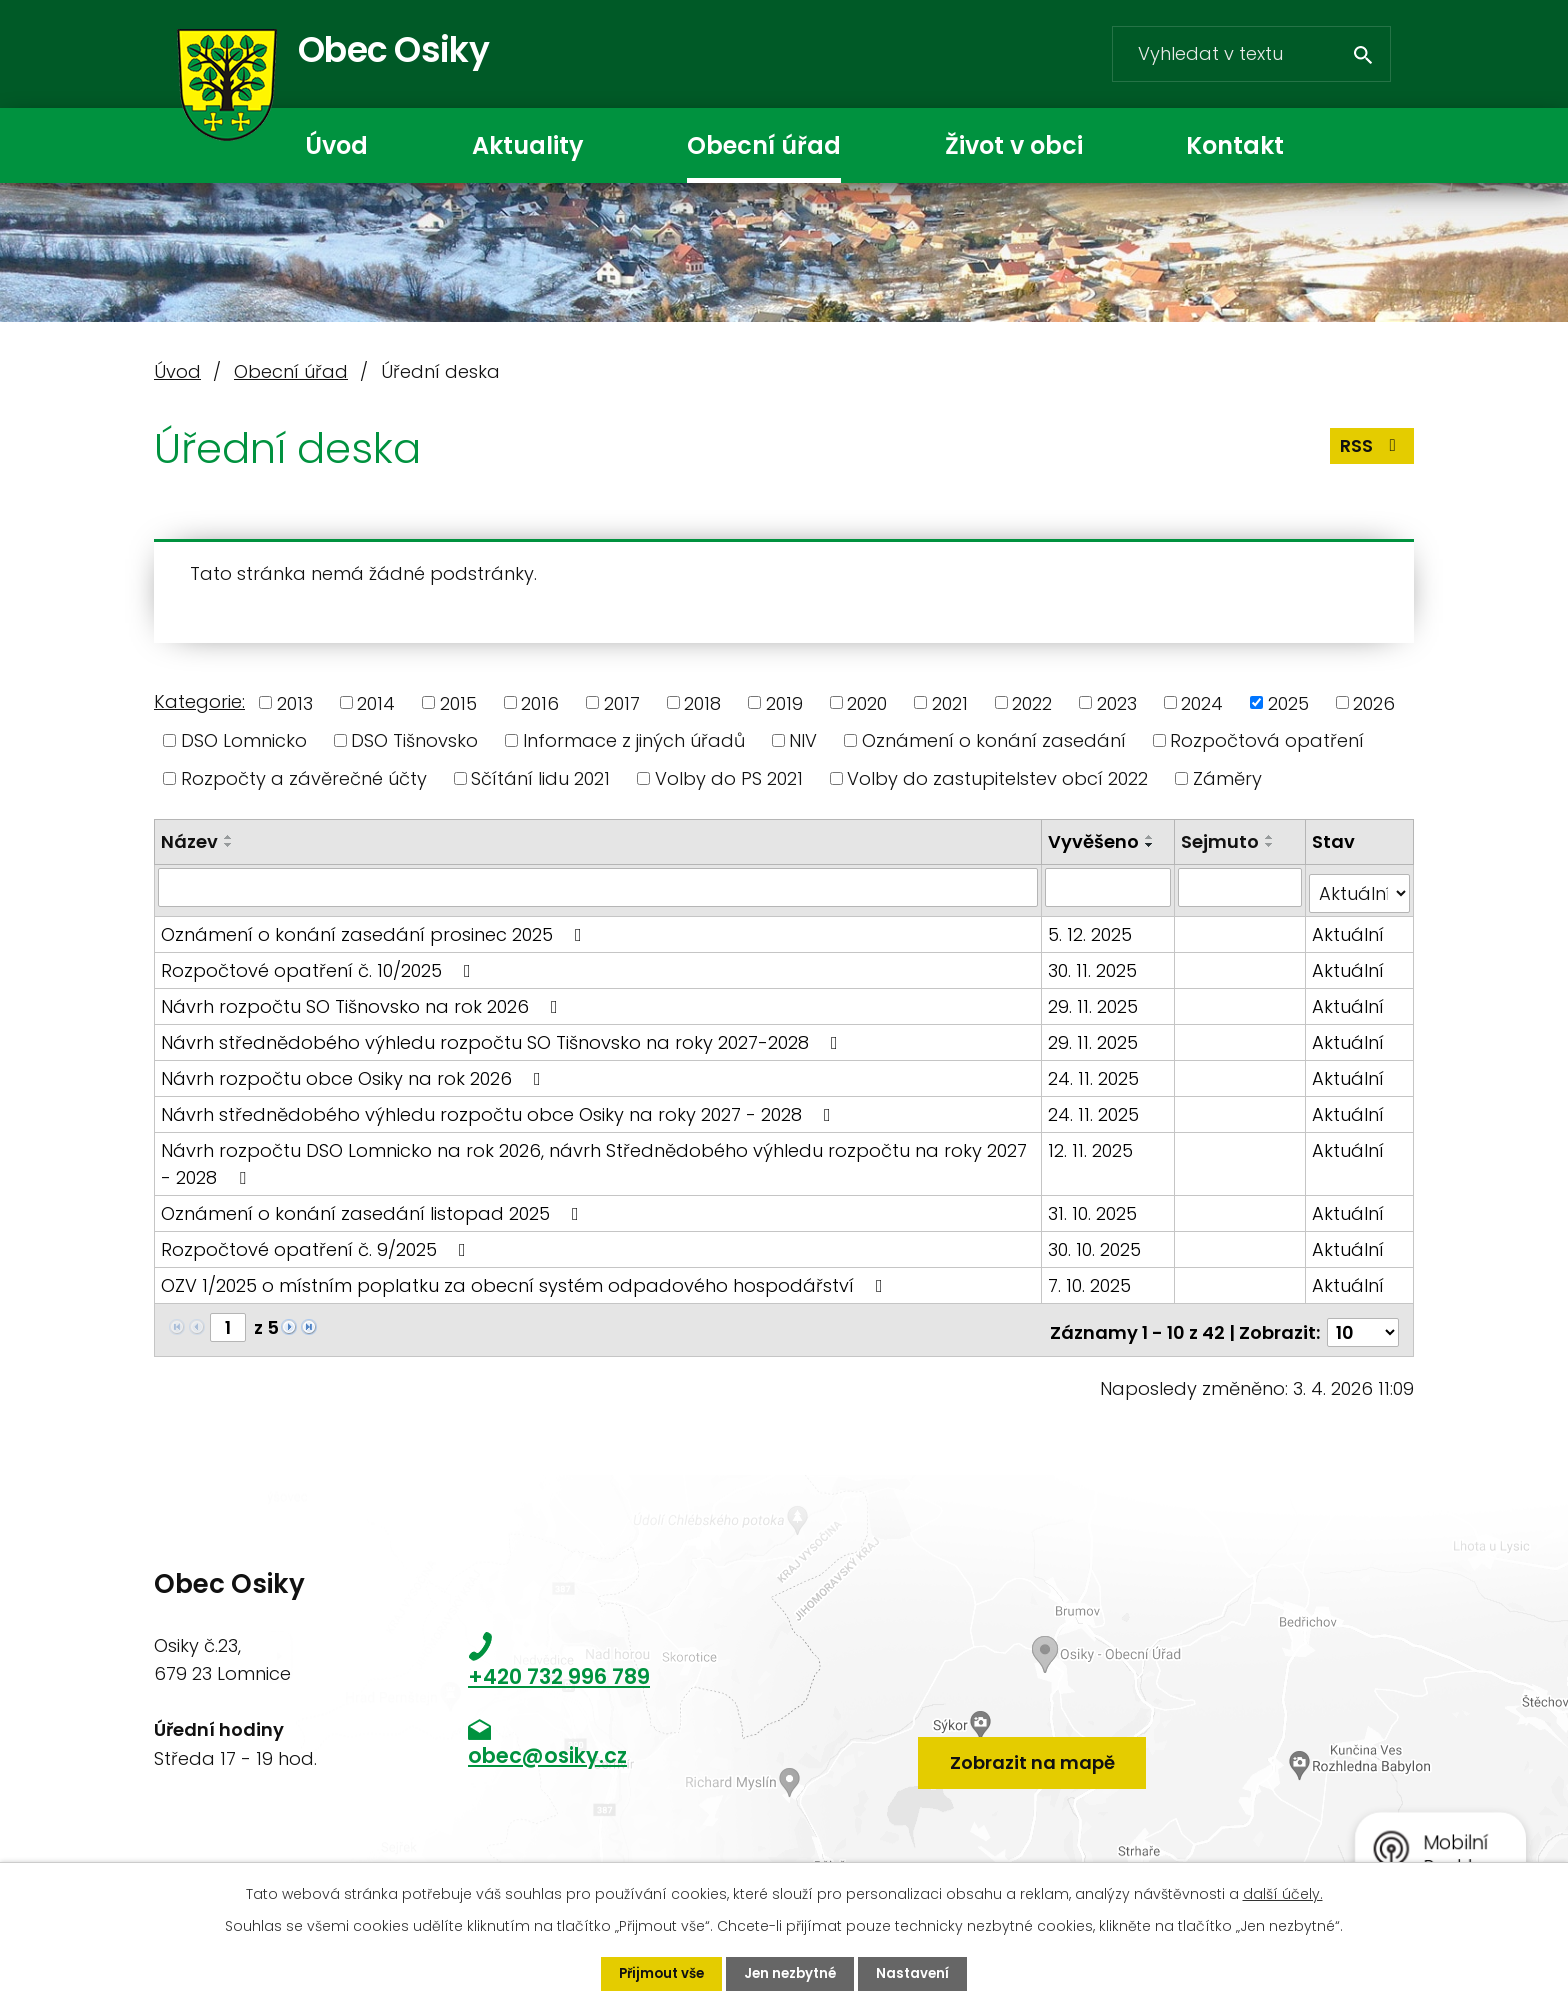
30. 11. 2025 (1095, 963)
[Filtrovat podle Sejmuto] (1240, 887)
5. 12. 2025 (1093, 927)
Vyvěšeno (1096, 841)
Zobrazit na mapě (1032, 1743)
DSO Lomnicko (244, 740)
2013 (295, 702)
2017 (622, 702)
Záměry (1227, 778)
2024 (1202, 702)
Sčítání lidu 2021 (540, 778)
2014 (376, 702)
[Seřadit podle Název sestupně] (229, 845)
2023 (1117, 702)
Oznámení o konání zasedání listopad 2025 (374, 1206)
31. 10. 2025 (1095, 1206)
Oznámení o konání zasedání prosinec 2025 (375, 927)
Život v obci (1014, 145)
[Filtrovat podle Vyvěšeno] (1110, 887)
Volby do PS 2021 (729, 778)
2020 (867, 702)
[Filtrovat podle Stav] (1360, 887)
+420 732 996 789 (559, 1664)
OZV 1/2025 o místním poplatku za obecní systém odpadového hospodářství (526, 1278)
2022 (1032, 702)
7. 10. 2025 (1092, 1278)
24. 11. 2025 (1096, 1071)
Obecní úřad (764, 145)
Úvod (336, 145)
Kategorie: (199, 701)
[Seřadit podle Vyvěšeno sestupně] (1153, 845)
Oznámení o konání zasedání (994, 740)
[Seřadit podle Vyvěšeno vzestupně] (1153, 837)
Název (189, 841)
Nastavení (918, 1973)
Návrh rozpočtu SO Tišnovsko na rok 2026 (363, 999)
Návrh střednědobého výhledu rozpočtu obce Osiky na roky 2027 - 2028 (500, 1107)
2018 (702, 702)
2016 (540, 702)
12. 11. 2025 (1093, 1143)
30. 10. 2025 (1097, 1242)
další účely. (1283, 1893)
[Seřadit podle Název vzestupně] (229, 837)
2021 (950, 702)
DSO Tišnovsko (414, 740)
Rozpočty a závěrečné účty (304, 778)
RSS (1371, 454)
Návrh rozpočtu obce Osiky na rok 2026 (355, 1071)
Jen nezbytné (792, 1973)
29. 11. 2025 (1096, 999)
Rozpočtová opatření (1267, 740)
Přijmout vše (657, 1973)
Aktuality (527, 145)
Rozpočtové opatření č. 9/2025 (317, 1242)
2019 (784, 702)
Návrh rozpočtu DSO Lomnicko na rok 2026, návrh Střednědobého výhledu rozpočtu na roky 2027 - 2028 (594, 1157)
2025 (1288, 702)
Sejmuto (1221, 841)
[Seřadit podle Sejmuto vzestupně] (1271, 837)
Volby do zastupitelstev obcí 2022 (997, 778)
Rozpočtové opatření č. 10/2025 (320, 963)
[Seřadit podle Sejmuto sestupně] (1271, 845)
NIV (803, 740)
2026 (1374, 702)
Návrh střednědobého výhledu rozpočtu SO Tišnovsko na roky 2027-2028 (503, 1035)
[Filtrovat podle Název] (599, 887)
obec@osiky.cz (547, 1744)
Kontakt (1235, 145)
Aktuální (1349, 927)
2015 (458, 702)
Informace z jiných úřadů (634, 740)
